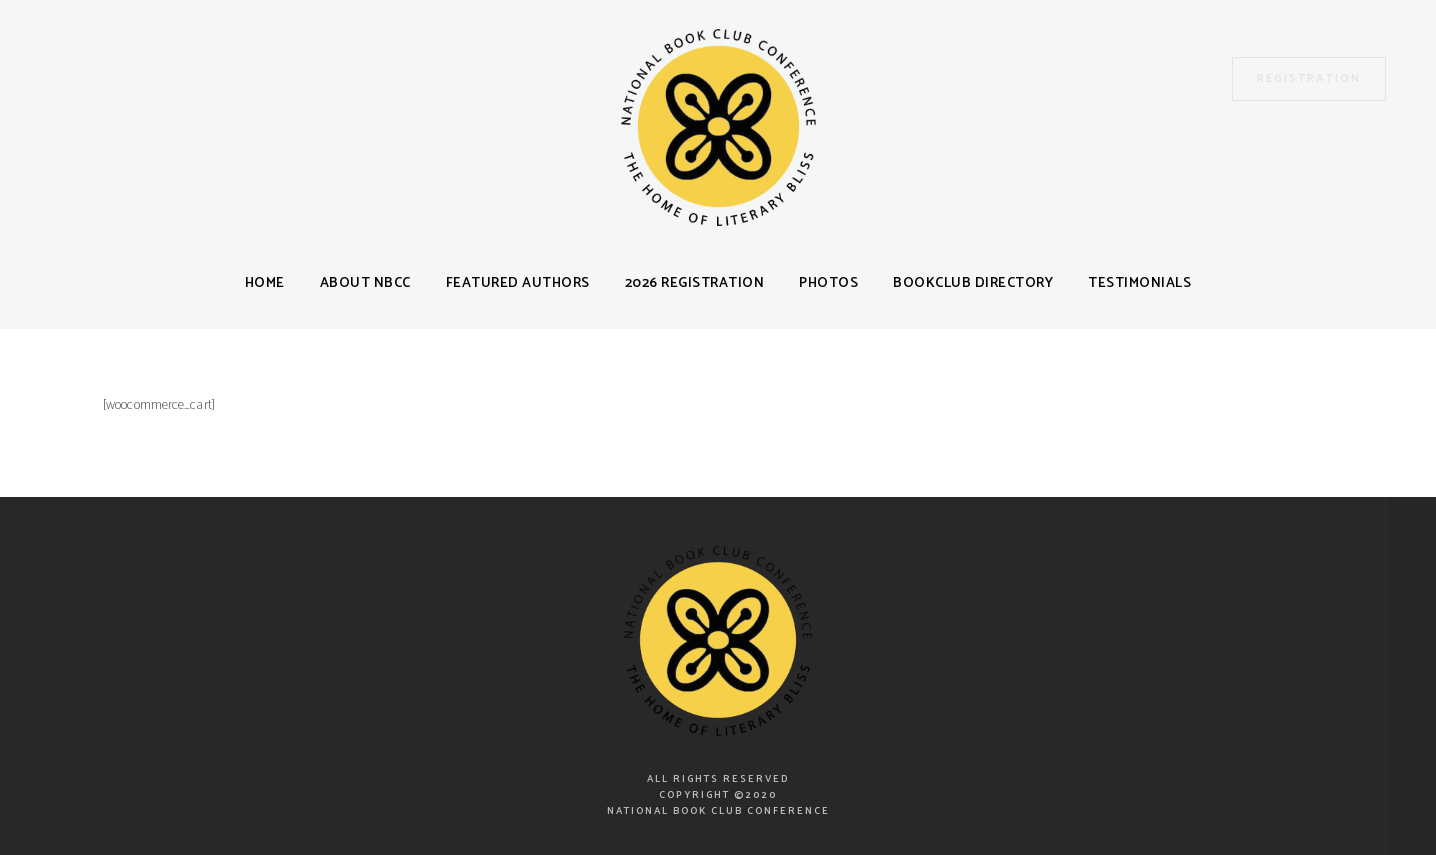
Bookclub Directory (973, 283)
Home (265, 283)
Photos (828, 283)
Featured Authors (518, 283)
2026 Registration (695, 283)
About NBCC (365, 283)
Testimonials (1139, 283)
